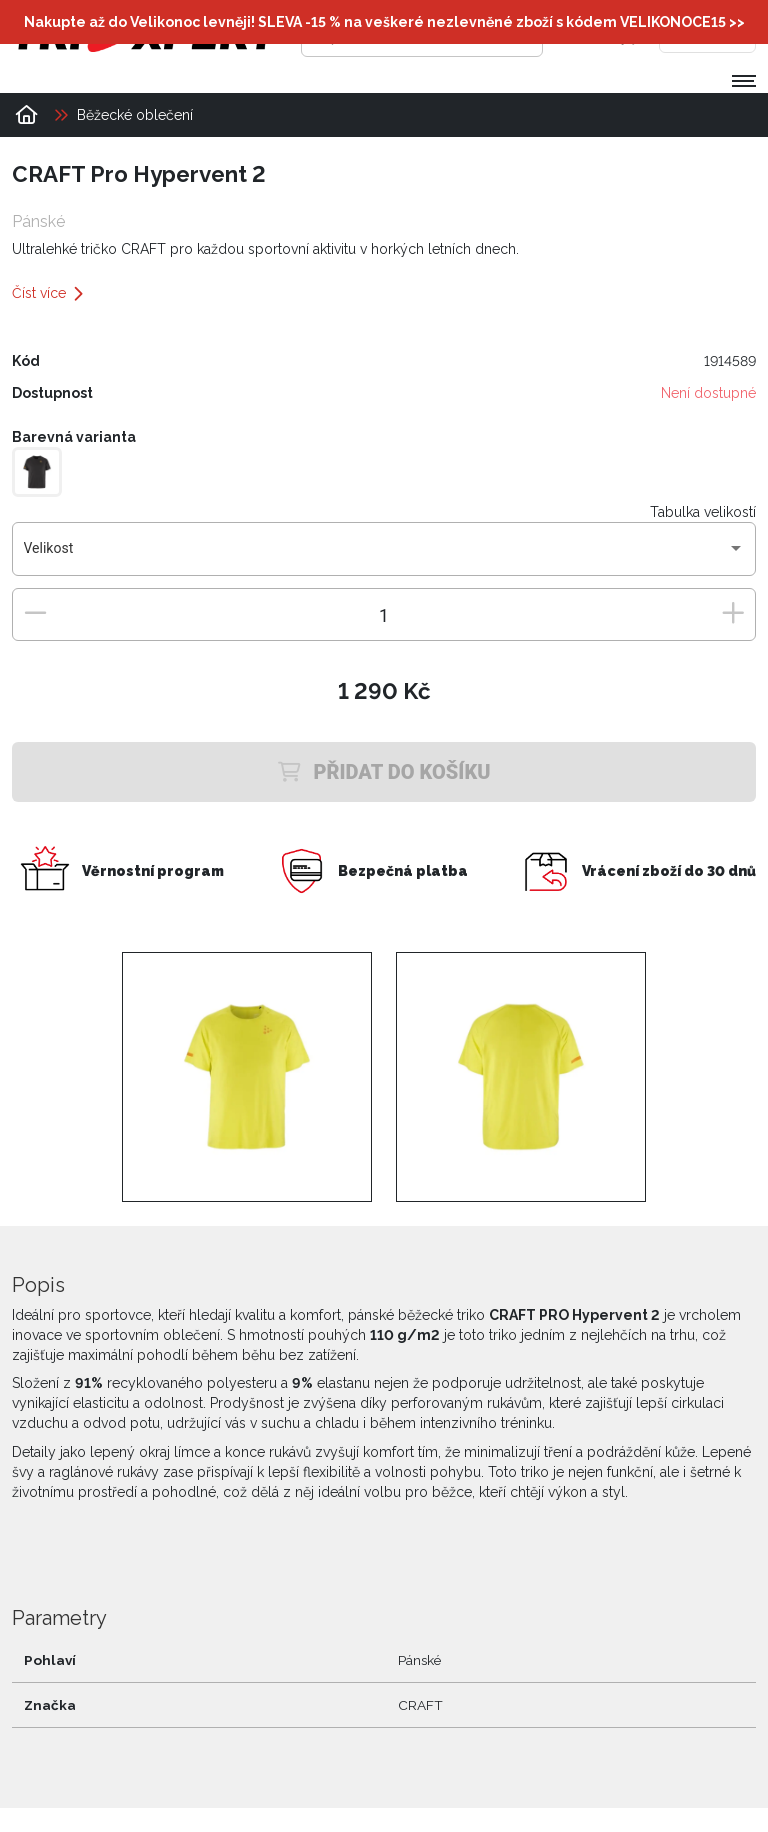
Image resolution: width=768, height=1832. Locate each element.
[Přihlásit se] (587, 35)
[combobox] (384, 556)
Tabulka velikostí (703, 512)
